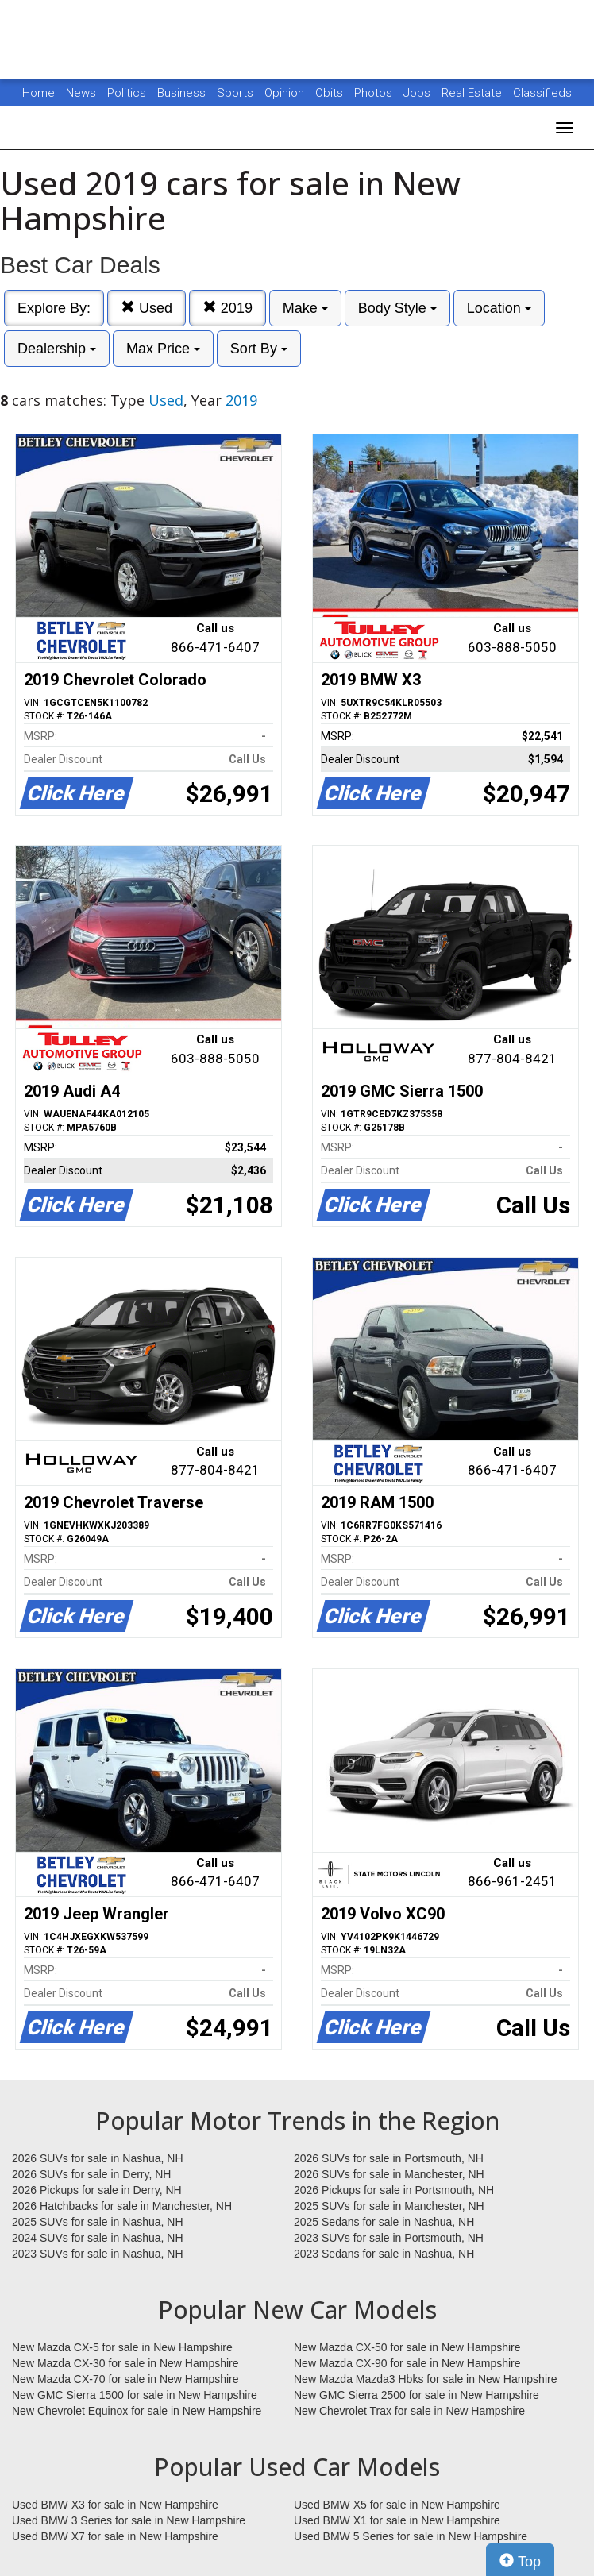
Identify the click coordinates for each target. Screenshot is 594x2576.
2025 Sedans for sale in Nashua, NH (384, 2221)
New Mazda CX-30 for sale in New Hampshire (125, 2363)
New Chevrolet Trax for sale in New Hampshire (409, 2410)
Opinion (285, 93)
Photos (374, 93)
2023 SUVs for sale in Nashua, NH (97, 2253)
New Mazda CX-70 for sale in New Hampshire (125, 2379)
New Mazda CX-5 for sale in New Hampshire (122, 2347)
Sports (236, 93)
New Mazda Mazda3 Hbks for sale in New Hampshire (425, 2379)
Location (499, 308)
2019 (227, 307)
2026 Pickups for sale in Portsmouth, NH (394, 2190)
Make (305, 308)
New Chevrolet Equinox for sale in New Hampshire (136, 2410)
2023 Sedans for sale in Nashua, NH (384, 2253)
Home (38, 93)
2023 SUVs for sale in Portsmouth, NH (389, 2237)
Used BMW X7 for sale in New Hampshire (115, 2536)
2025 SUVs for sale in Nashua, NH (97, 2221)
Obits (330, 93)
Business (183, 93)
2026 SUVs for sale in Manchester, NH (389, 2174)
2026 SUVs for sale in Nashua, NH (97, 2158)
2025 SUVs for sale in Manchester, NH (389, 2206)
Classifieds (542, 93)
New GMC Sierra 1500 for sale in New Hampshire (134, 2395)
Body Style (397, 308)
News (81, 93)
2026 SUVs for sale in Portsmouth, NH (389, 2158)
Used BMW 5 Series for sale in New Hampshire (410, 2536)
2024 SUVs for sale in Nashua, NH (97, 2237)
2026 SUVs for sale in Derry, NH (91, 2174)
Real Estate (473, 93)
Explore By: (54, 308)
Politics (126, 93)
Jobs (418, 93)
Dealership (56, 349)
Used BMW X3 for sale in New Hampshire (115, 2504)
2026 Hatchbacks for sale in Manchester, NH (122, 2206)
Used (146, 307)
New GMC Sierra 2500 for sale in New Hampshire (416, 2395)
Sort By (258, 349)
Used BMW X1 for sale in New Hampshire (397, 2520)
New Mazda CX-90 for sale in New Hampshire (407, 2363)
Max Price (163, 349)
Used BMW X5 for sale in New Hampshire (397, 2504)
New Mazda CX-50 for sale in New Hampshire (407, 2347)
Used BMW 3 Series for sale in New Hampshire (128, 2520)
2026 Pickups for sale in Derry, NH (97, 2190)
